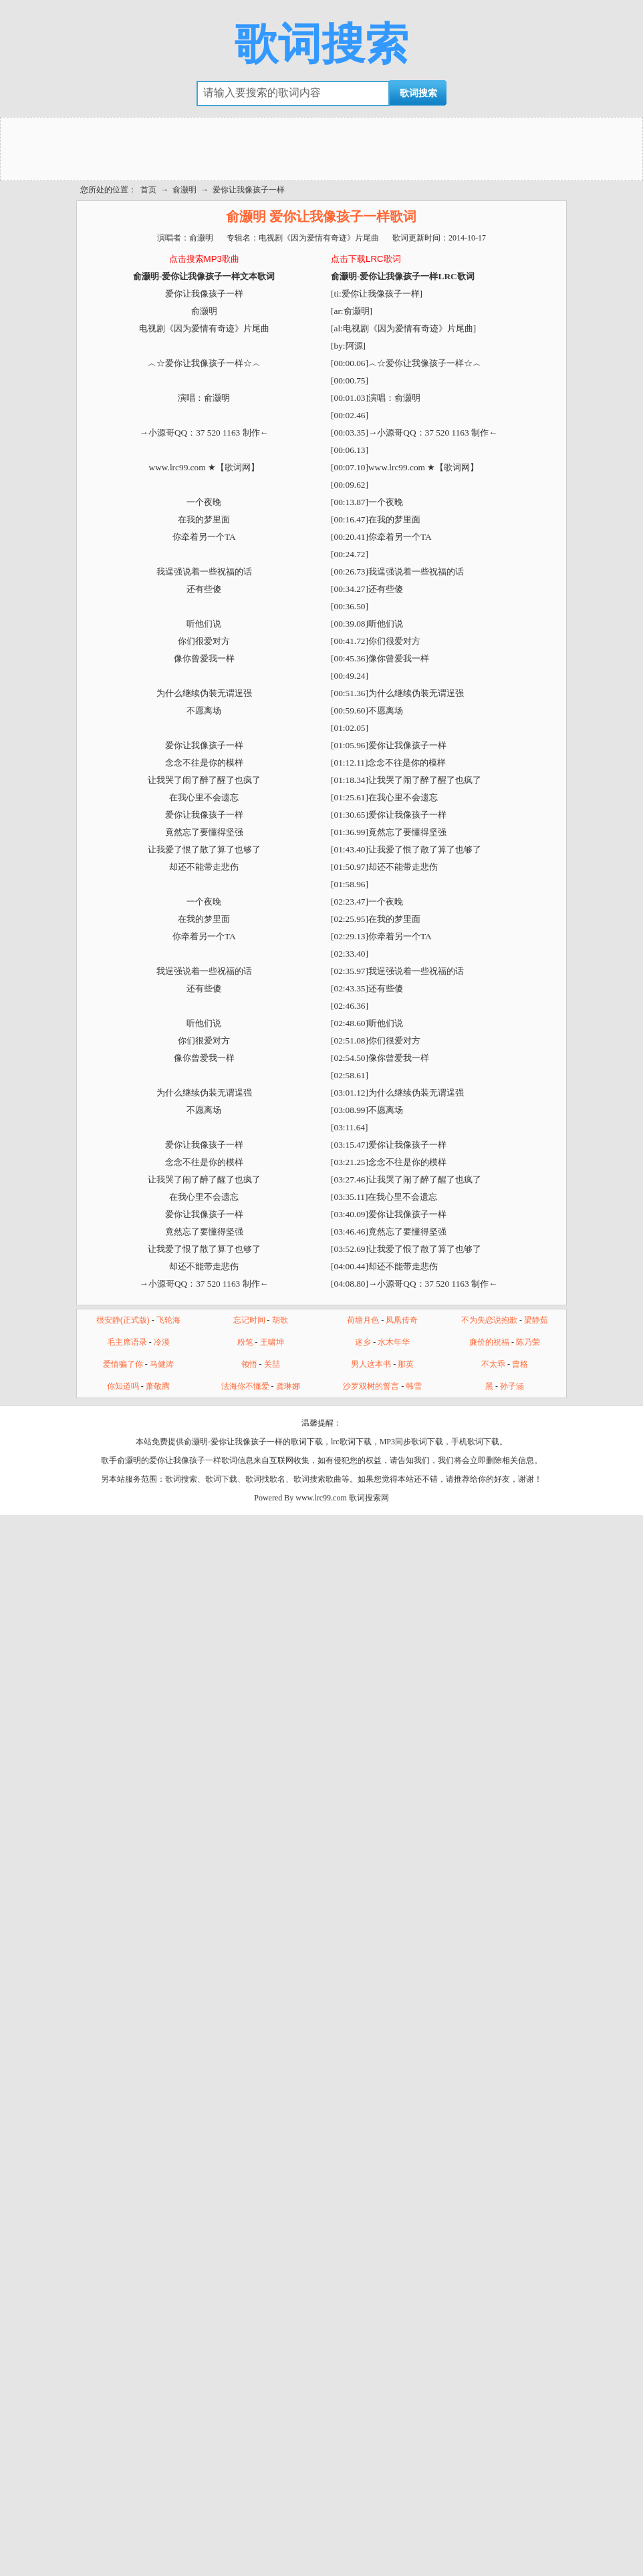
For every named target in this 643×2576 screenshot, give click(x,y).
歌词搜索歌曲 (317, 1479)
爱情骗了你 (123, 1364)
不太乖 (493, 1364)
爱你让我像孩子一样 (249, 189)
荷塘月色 (363, 1320)
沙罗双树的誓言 (371, 1386)
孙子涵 (512, 1386)
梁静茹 (536, 1320)
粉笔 (245, 1342)
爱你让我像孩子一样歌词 (193, 1460)
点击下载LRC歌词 (366, 259)
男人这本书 (371, 1364)
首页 (148, 189)
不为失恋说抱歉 (489, 1320)
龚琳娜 (288, 1386)
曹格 (520, 1364)
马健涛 (162, 1364)
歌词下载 (221, 1479)
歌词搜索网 (369, 1497)
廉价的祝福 (489, 1342)
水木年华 (394, 1342)
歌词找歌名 (265, 1479)
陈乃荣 (528, 1342)
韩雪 (414, 1386)
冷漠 (162, 1342)
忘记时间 (249, 1320)
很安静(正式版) (123, 1320)
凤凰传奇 (402, 1320)
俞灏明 (184, 189)
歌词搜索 (321, 44)
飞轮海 (168, 1320)
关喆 (272, 1364)
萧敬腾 (158, 1386)
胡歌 (280, 1320)
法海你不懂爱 (245, 1386)
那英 (406, 1364)
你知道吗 (123, 1386)
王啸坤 (272, 1342)
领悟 (249, 1364)
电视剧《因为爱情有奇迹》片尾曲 (319, 238)
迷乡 (363, 1342)
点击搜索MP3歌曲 (204, 259)
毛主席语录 (127, 1342)
